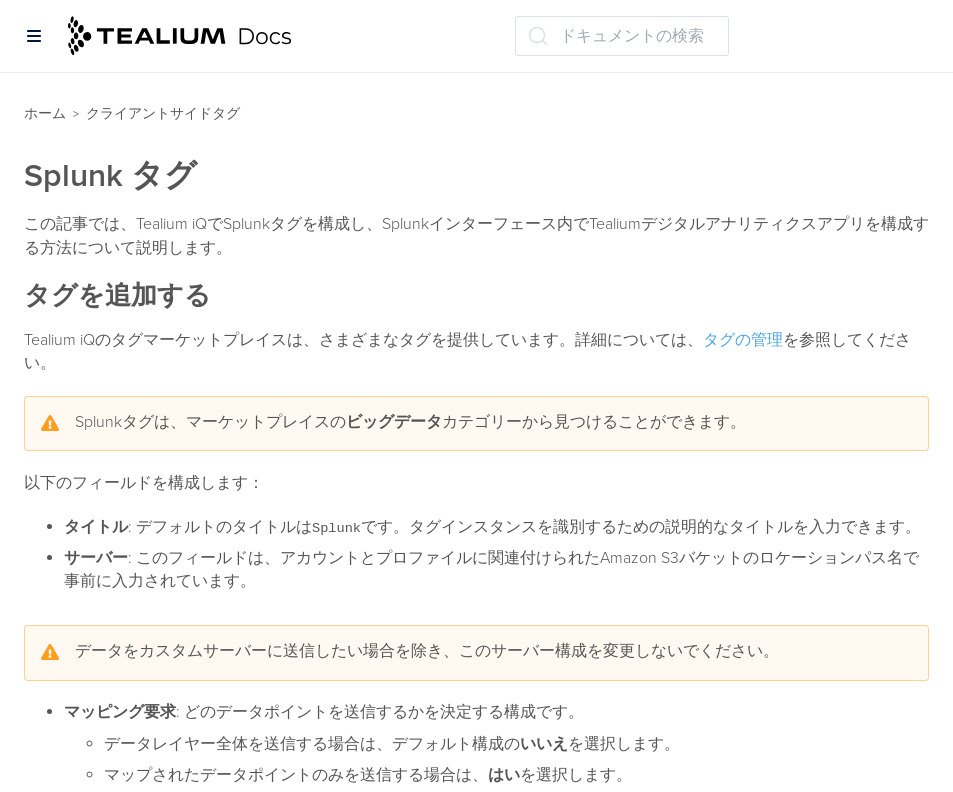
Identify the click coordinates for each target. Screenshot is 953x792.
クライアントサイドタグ (163, 113)
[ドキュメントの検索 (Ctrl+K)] (622, 36)
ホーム (45, 113)
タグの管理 (743, 340)
